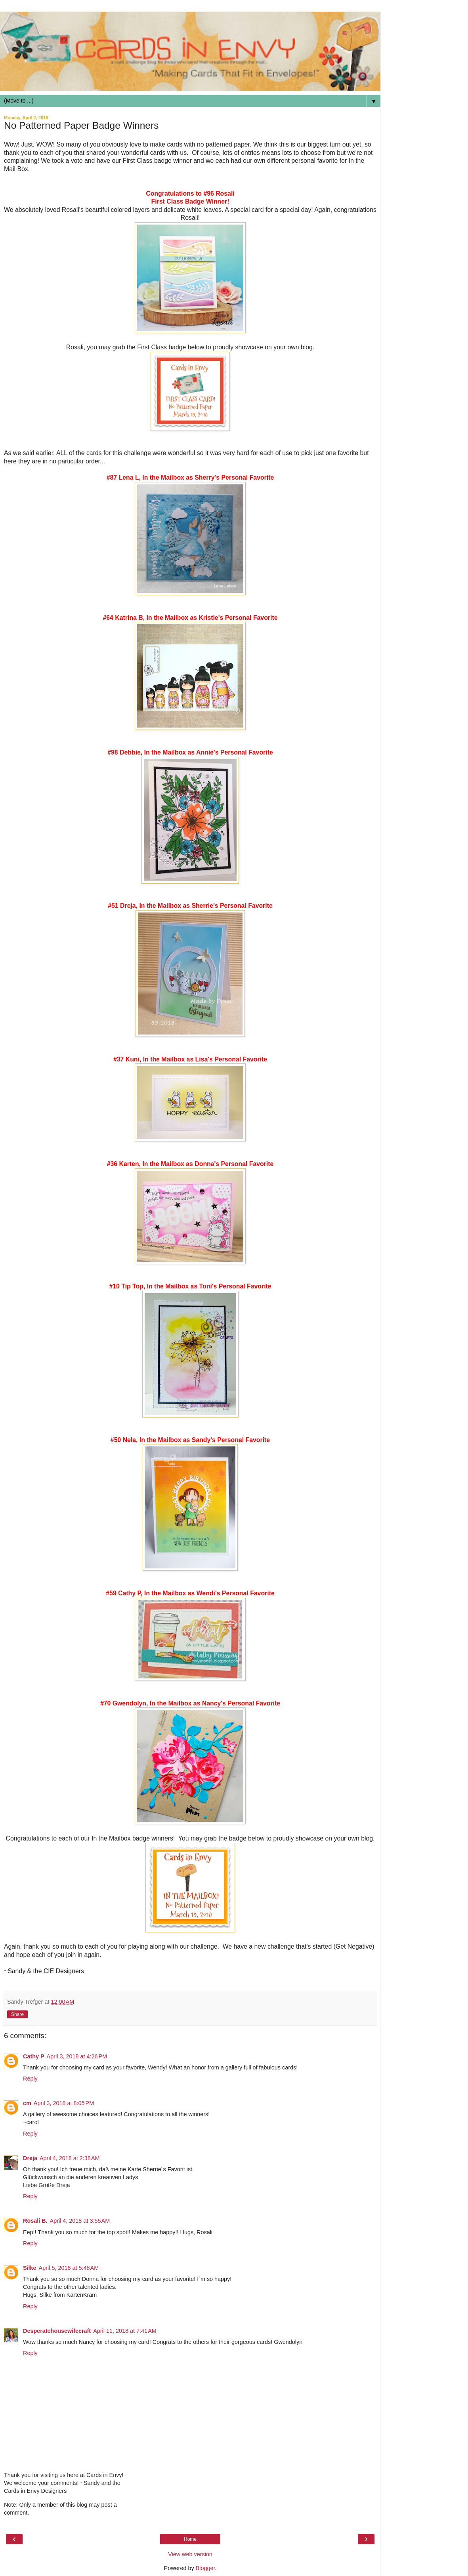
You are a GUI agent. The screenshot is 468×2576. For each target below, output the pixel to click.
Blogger (205, 2568)
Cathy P (33, 2056)
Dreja (30, 2158)
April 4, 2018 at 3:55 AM (80, 2221)
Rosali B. (35, 2221)
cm (27, 2103)
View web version (190, 2554)
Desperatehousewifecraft (57, 2331)
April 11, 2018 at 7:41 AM (125, 2331)
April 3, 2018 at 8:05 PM (64, 2103)
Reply (30, 2078)
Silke (29, 2268)
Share (17, 2014)
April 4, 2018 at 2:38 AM (70, 2158)
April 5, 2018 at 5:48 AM (69, 2268)
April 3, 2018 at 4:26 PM (77, 2056)
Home (190, 2539)
